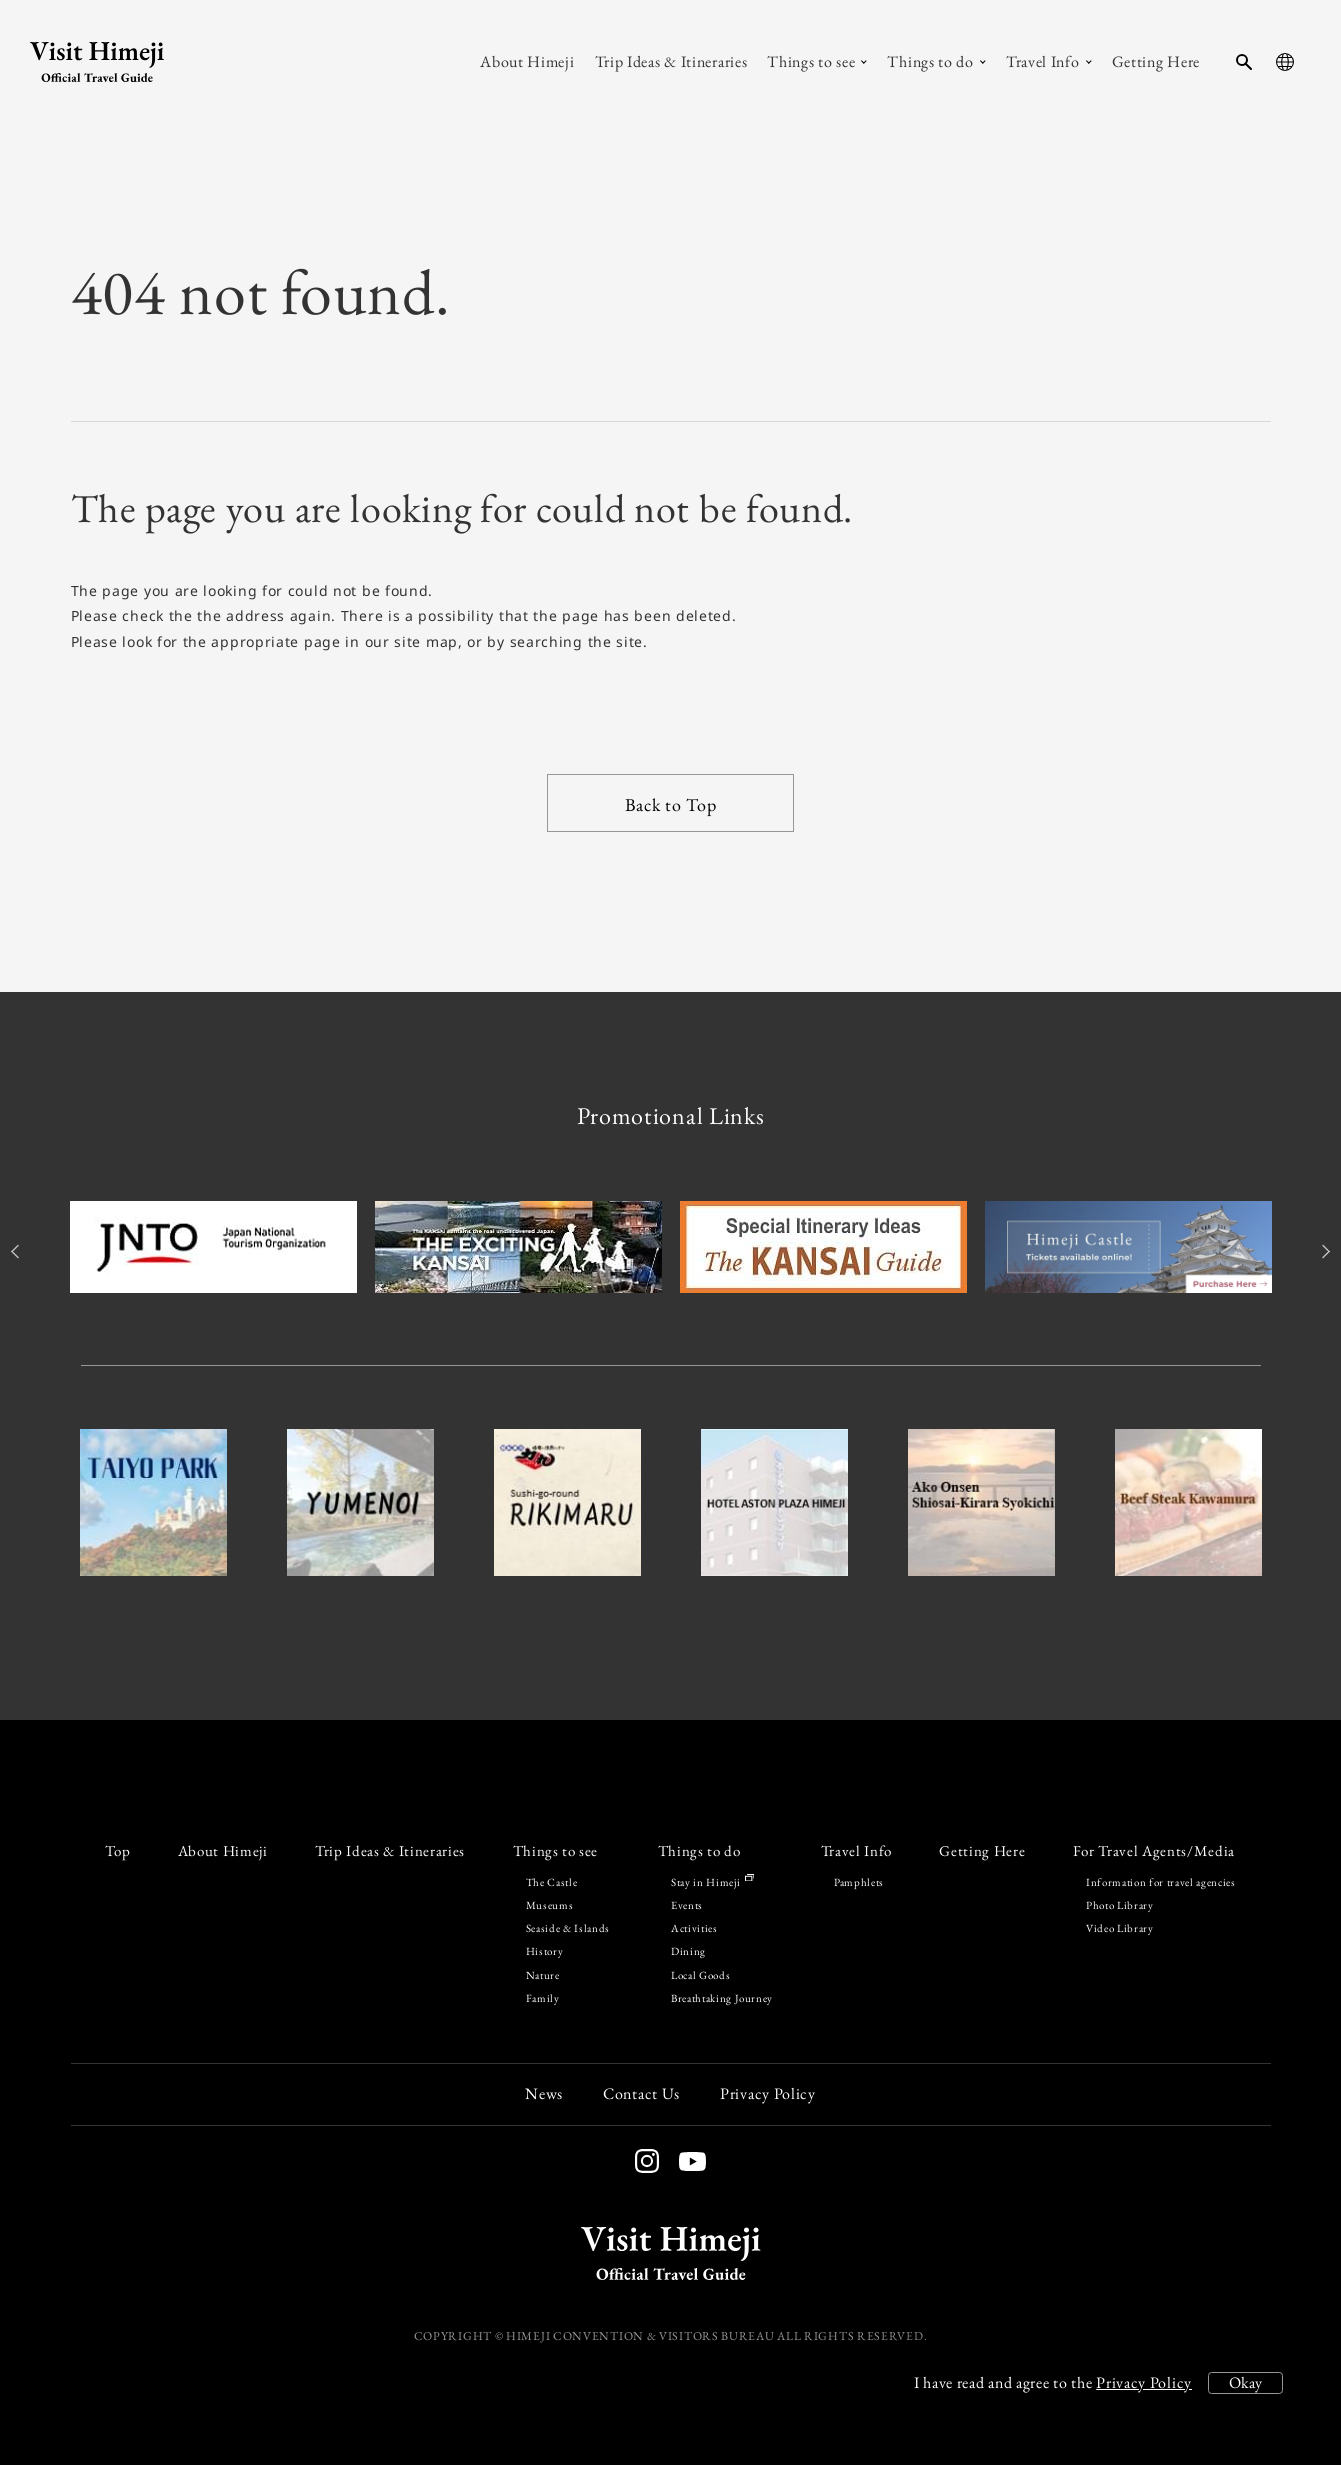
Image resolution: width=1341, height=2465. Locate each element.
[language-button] (1285, 62)
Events (687, 1905)
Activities (694, 1928)
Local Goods (700, 1975)
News (544, 2093)
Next (1323, 1251)
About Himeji (223, 1851)
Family (543, 1998)
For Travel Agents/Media (1154, 1851)
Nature (543, 1975)
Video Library (1120, 1928)
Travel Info (856, 1851)
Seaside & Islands (568, 1928)
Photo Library (1120, 1905)
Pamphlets (859, 1882)
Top (117, 1851)
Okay (1245, 2382)
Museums (550, 1905)
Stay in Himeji (711, 1882)
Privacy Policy (1144, 2382)
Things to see (556, 1851)
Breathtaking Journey (722, 1998)
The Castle (552, 1882)
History (545, 1951)
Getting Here (982, 1851)
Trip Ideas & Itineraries (390, 1851)
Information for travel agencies (1161, 1882)
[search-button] (1244, 62)
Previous (18, 1251)
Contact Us (641, 2093)
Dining (688, 1951)
